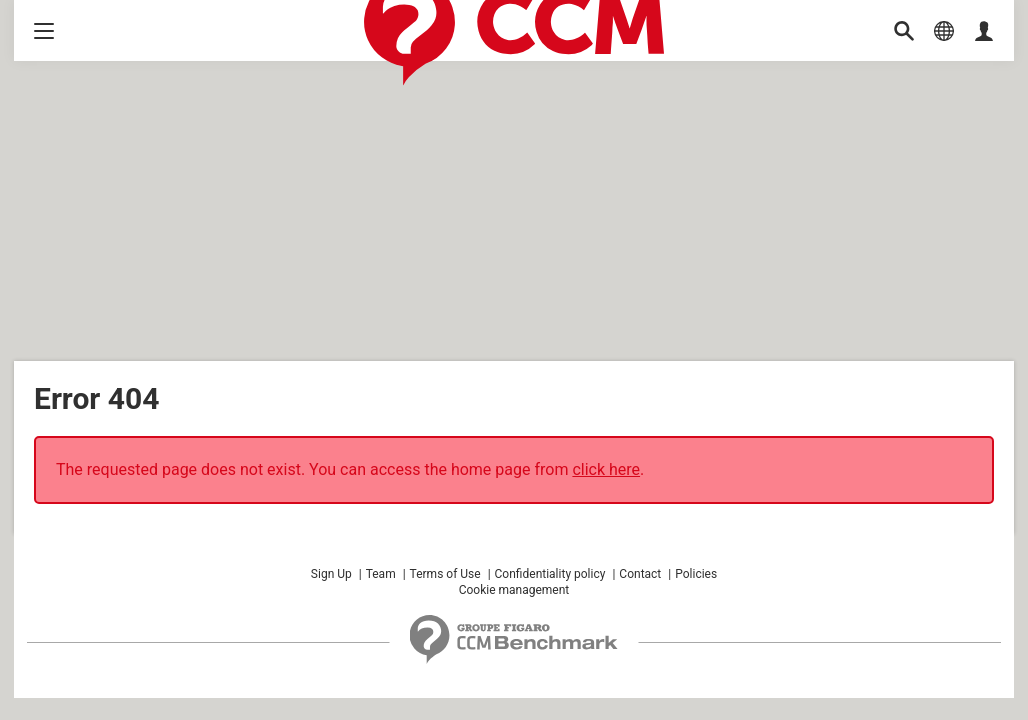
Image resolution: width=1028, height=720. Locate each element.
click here (606, 469)
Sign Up (331, 574)
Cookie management (514, 590)
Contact (640, 574)
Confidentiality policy (550, 574)
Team (381, 574)
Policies (696, 574)
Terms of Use (445, 574)
